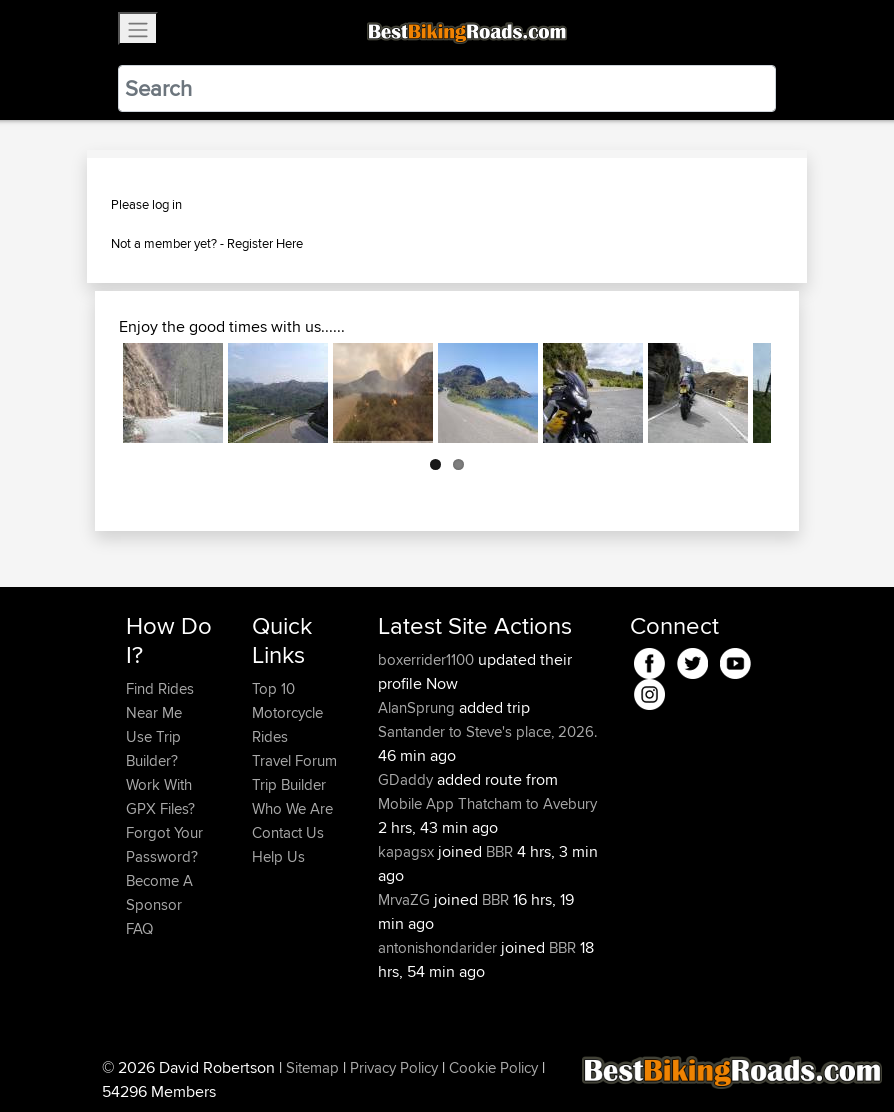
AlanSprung (418, 707)
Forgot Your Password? (164, 844)
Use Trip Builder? (153, 748)
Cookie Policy (493, 1067)
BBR (499, 851)
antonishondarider (439, 947)
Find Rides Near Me (160, 700)
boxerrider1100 (428, 659)
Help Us (278, 856)
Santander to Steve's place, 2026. (487, 731)
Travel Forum (294, 760)
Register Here (265, 243)
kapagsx (408, 851)
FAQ (139, 928)
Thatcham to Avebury (527, 803)
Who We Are (292, 808)
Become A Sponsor (159, 892)
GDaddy (407, 779)
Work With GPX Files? (160, 796)
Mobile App (416, 803)
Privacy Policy (394, 1067)
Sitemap (312, 1067)
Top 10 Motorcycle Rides (287, 712)
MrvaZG (406, 899)
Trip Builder (289, 784)
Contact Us (288, 832)
